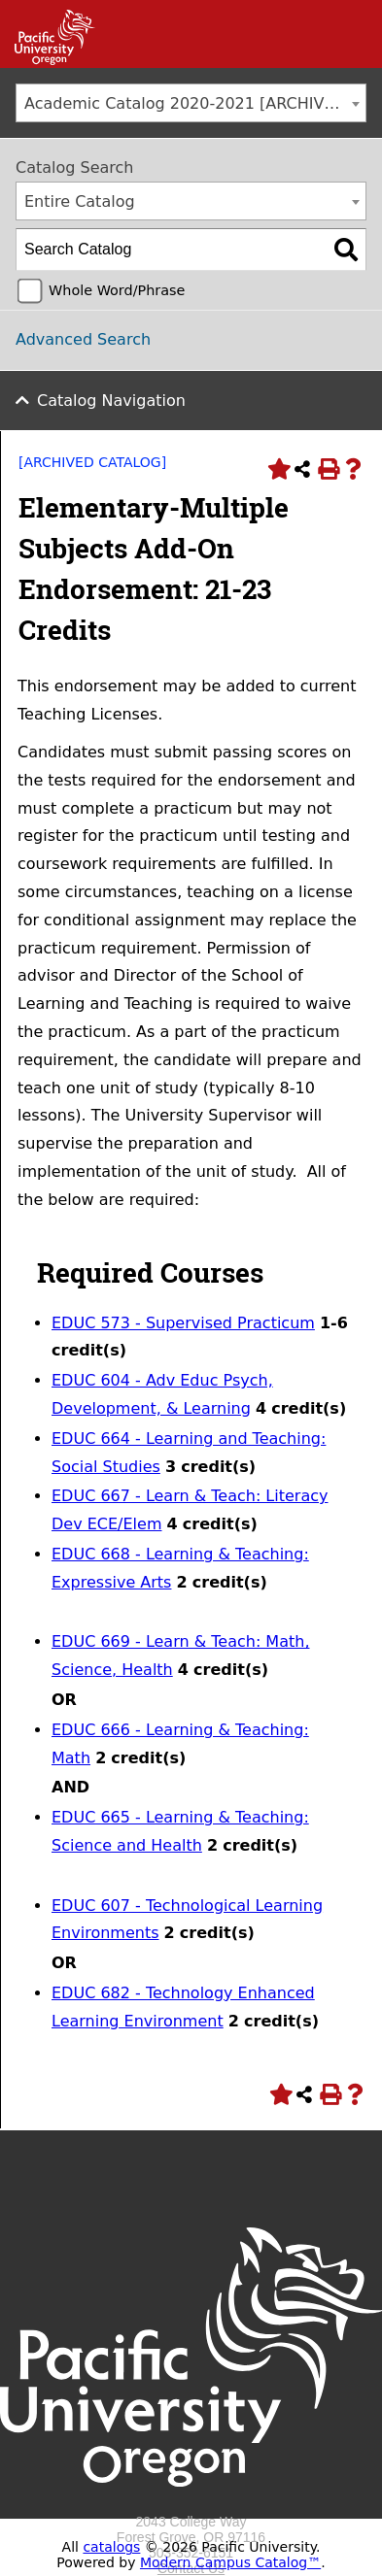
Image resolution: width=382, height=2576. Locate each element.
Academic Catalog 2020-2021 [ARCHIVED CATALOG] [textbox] (194, 103)
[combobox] (191, 103)
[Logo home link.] (191, 2506)
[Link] (47, 60)
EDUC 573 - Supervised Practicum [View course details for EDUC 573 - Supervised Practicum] (183, 1323)
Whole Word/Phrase (117, 290)
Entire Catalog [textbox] (79, 201)
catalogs (111, 2547)
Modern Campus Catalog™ (230, 2562)
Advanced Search (83, 339)
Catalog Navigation (111, 400)
